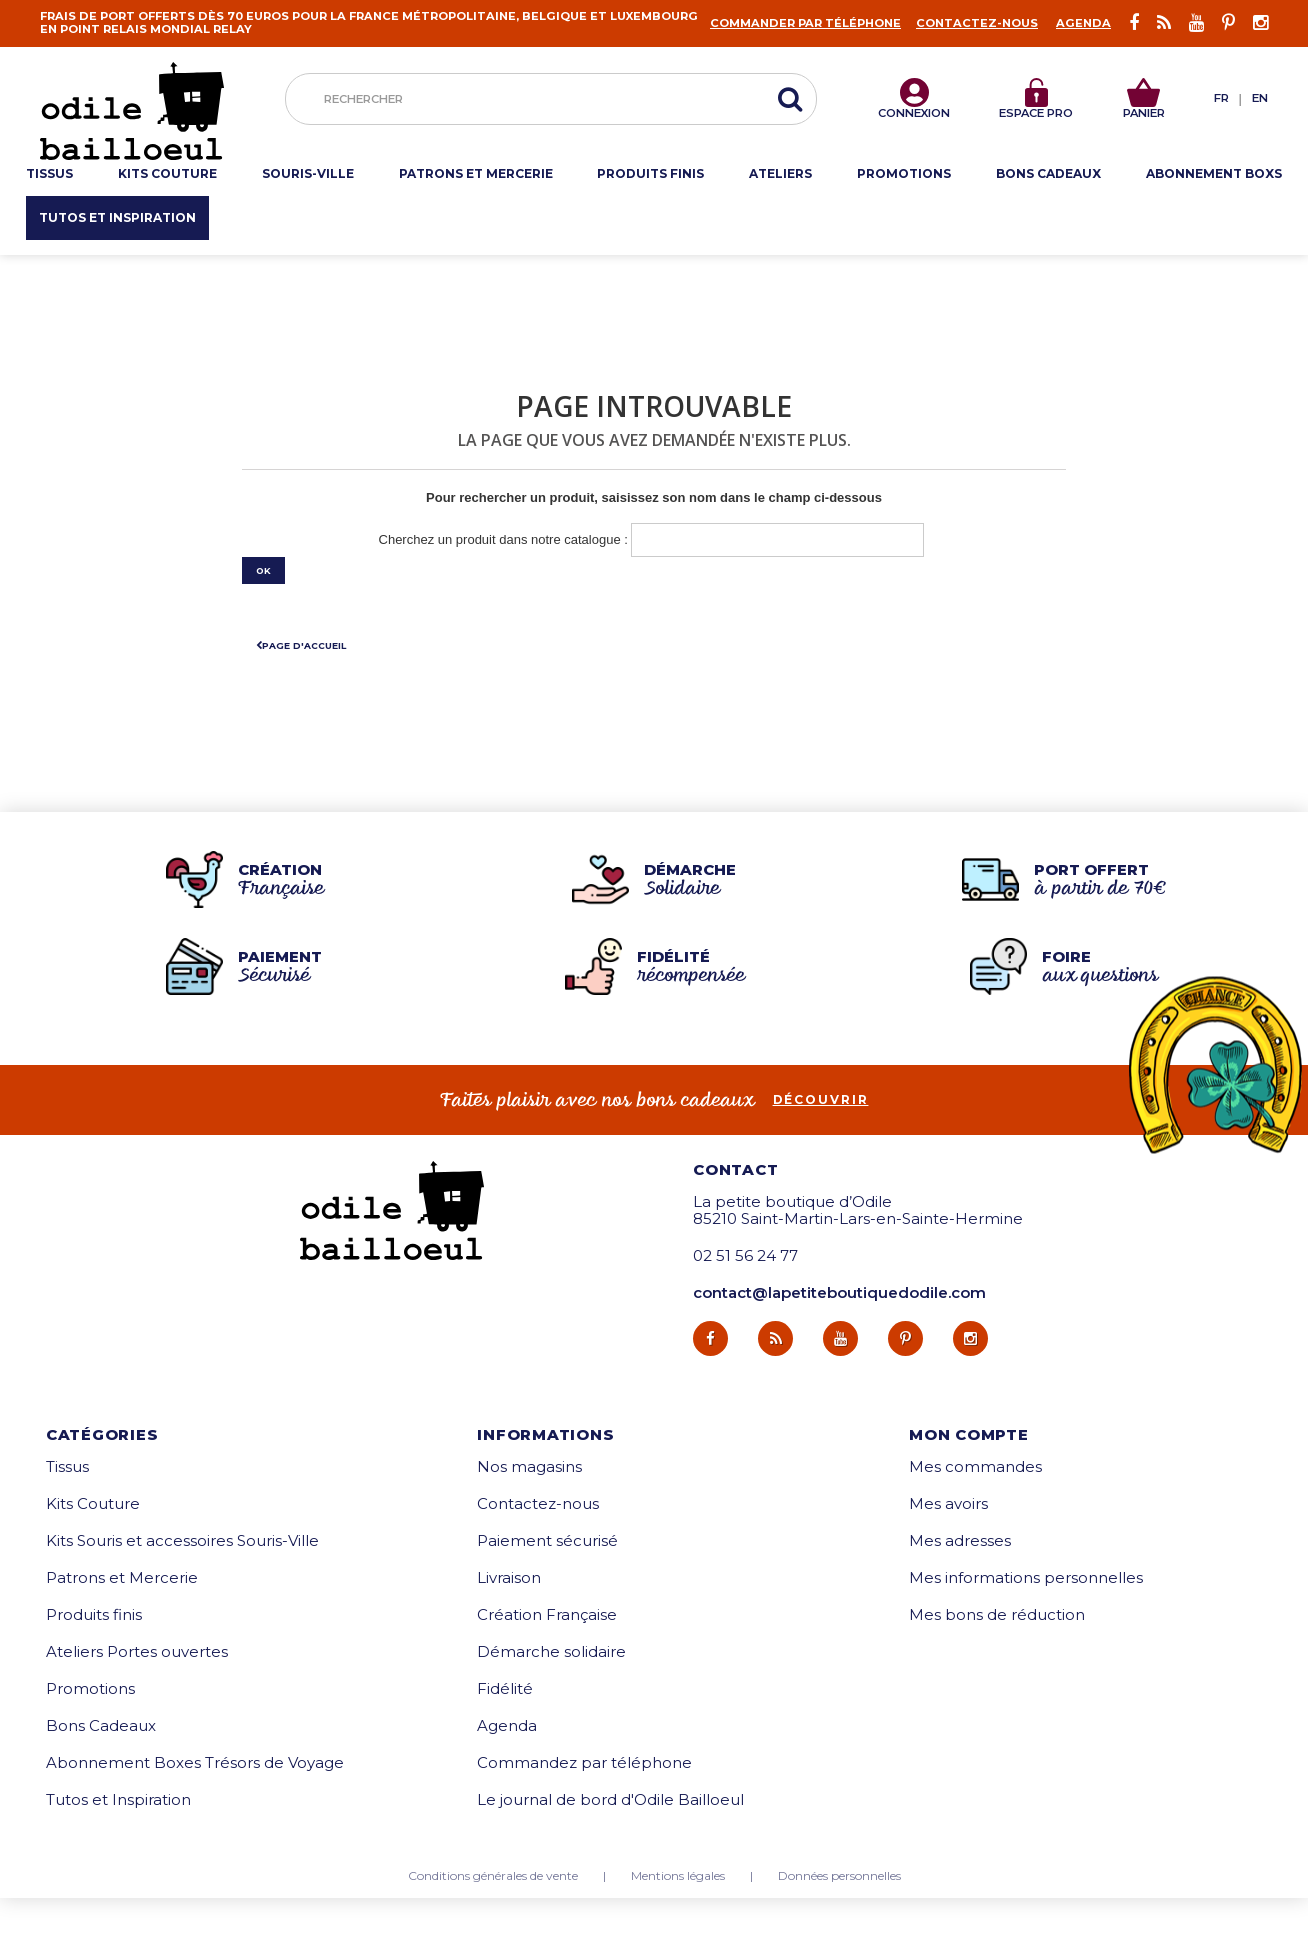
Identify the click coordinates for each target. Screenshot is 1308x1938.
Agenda (1083, 23)
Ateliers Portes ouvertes (137, 1691)
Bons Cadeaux (101, 1765)
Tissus (67, 1506)
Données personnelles (839, 1916)
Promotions (90, 1728)
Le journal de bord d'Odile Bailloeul (610, 1839)
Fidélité (505, 1728)
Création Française (547, 1654)
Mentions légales (678, 1916)
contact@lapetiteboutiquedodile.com (839, 1333)
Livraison (509, 1617)
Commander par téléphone (805, 23)
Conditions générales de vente (493, 1916)
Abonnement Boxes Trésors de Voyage (195, 1802)
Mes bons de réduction (997, 1654)
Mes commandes (975, 1506)
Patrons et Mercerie (122, 1617)
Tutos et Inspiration (118, 1839)
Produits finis (94, 1654)
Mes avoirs (948, 1543)
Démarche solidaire (551, 1691)
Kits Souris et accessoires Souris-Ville (182, 1580)
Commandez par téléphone (584, 1802)
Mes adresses (960, 1580)
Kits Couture (93, 1543)
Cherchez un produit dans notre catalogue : (503, 539)
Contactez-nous (977, 23)
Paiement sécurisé (547, 1580)
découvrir (821, 1140)
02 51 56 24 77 (745, 1296)
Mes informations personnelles (1026, 1617)
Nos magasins (529, 1506)
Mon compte (969, 1474)
